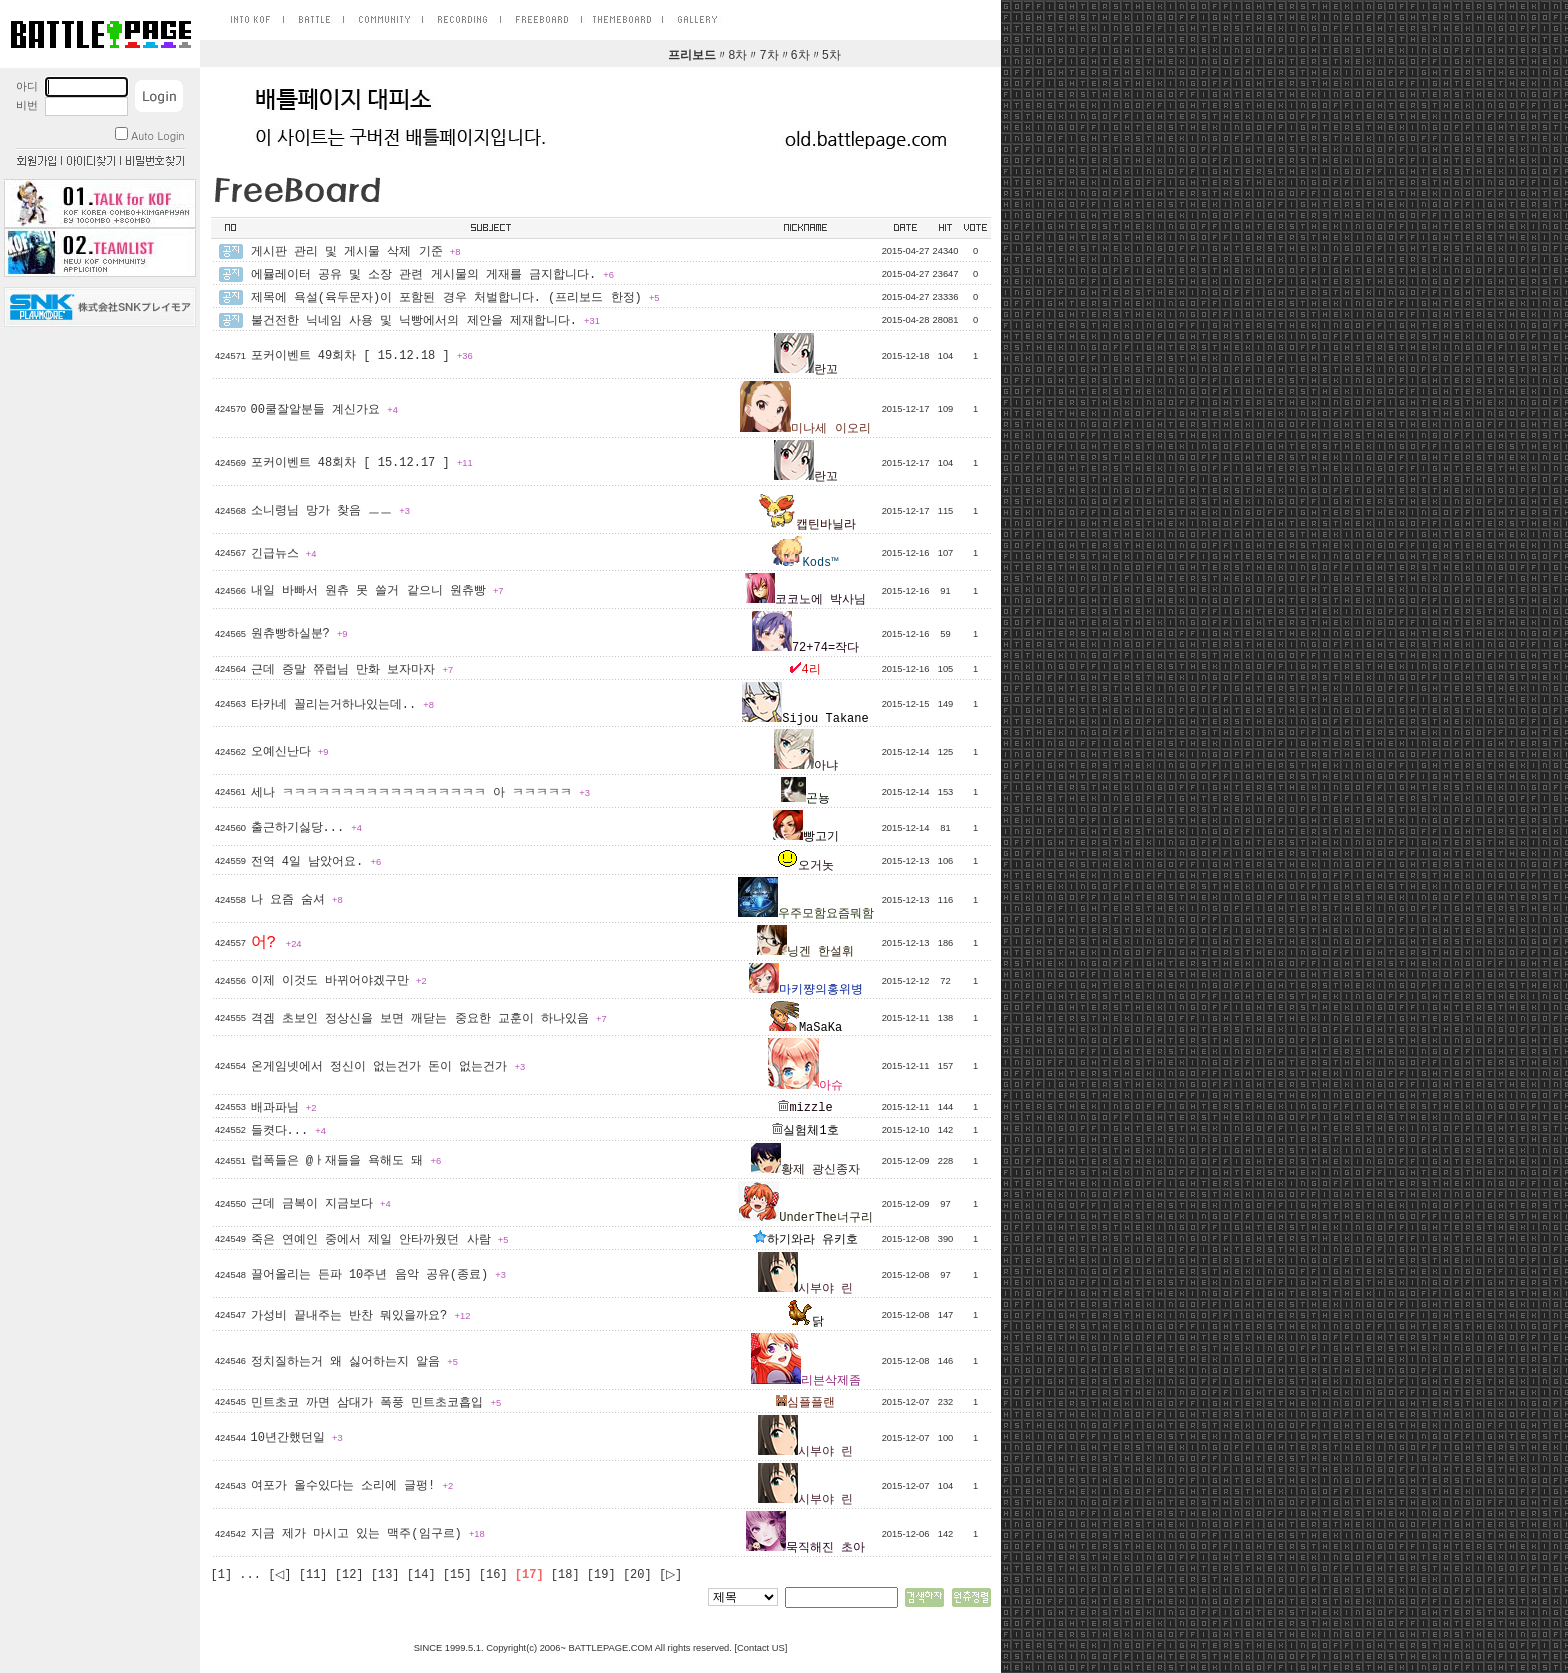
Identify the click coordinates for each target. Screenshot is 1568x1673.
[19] (601, 1575)
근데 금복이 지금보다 (321, 1204)
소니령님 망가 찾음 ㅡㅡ (330, 511)
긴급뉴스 (284, 554)
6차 (800, 56)
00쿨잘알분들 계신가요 (324, 410)
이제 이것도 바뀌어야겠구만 (339, 981)
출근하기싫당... (306, 828)
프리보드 (692, 56)
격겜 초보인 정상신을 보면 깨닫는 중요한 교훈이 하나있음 (429, 1019)
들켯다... (288, 1131)
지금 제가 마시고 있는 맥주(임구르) (368, 1534)
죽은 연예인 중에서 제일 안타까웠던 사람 (380, 1240)
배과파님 (284, 1108)
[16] (493, 1575)
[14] (421, 1575)
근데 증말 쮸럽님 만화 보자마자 (352, 670)
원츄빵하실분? (299, 634)
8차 (737, 56)
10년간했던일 (297, 1438)
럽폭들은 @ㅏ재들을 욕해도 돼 (346, 1161)
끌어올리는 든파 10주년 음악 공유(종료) (378, 1275)
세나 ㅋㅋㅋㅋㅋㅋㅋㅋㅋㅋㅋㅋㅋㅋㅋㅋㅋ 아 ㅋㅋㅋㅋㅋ (420, 793)
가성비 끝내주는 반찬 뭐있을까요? (361, 1316)
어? (276, 943)
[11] (313, 1575)
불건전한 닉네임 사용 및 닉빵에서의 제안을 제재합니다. (425, 321)
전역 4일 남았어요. (316, 862)
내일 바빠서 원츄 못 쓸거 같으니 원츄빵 (377, 591)
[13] (385, 1575)
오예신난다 (290, 752)
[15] (457, 1575)
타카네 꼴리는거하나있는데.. (342, 705)
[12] (349, 1575)
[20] (637, 1575)
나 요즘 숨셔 (297, 900)
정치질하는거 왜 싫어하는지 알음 (354, 1362)
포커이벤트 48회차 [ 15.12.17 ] (362, 463)
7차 (768, 56)
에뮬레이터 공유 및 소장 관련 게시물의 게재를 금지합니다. (432, 275)
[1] (222, 1575)
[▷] (670, 1575)
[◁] (279, 1575)
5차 (831, 56)
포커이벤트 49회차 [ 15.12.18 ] (362, 356)
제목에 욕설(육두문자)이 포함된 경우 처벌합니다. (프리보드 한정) (455, 298)
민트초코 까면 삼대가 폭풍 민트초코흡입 (376, 1403)
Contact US (761, 1648)
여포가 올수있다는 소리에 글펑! (352, 1486)
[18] (565, 1575)
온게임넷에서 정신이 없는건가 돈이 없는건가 (388, 1067)
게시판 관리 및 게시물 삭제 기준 (356, 252)
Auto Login (149, 135)
